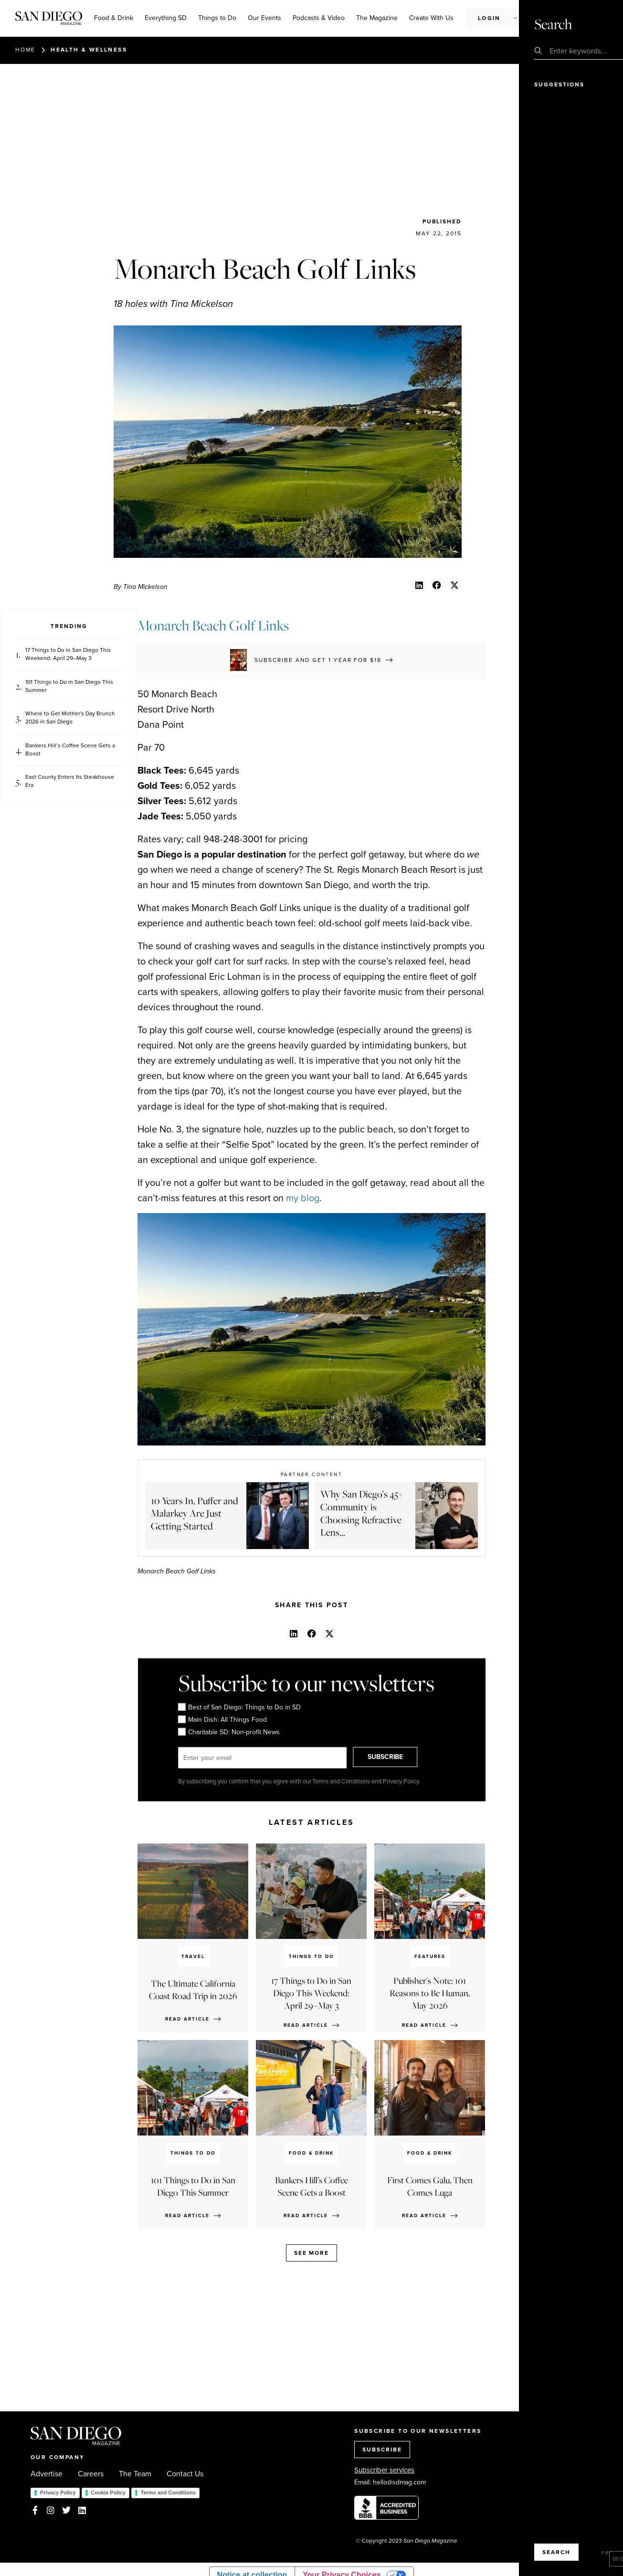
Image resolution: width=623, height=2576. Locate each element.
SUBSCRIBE (395, 1758)
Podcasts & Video (319, 18)
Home (25, 49)
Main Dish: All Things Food (222, 1720)
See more (311, 2253)
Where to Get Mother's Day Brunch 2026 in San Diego (70, 718)
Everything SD (166, 18)
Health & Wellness (89, 49)
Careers (91, 2474)
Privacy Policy (58, 2492)
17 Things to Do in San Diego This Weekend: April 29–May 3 (68, 654)
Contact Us (185, 2474)
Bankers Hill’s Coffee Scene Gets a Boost (70, 750)
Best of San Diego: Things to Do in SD (239, 1707)
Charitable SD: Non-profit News (228, 1732)
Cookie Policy (108, 2492)
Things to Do (217, 18)
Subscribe (557, 17)
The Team (135, 2474)
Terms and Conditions (168, 2492)
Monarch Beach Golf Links (213, 625)
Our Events (264, 18)
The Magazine (377, 18)
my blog (302, 1198)
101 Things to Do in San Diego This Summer (69, 686)
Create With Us (431, 18)
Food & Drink (113, 18)
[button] (419, 585)
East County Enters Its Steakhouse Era (69, 781)
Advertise (47, 2474)
